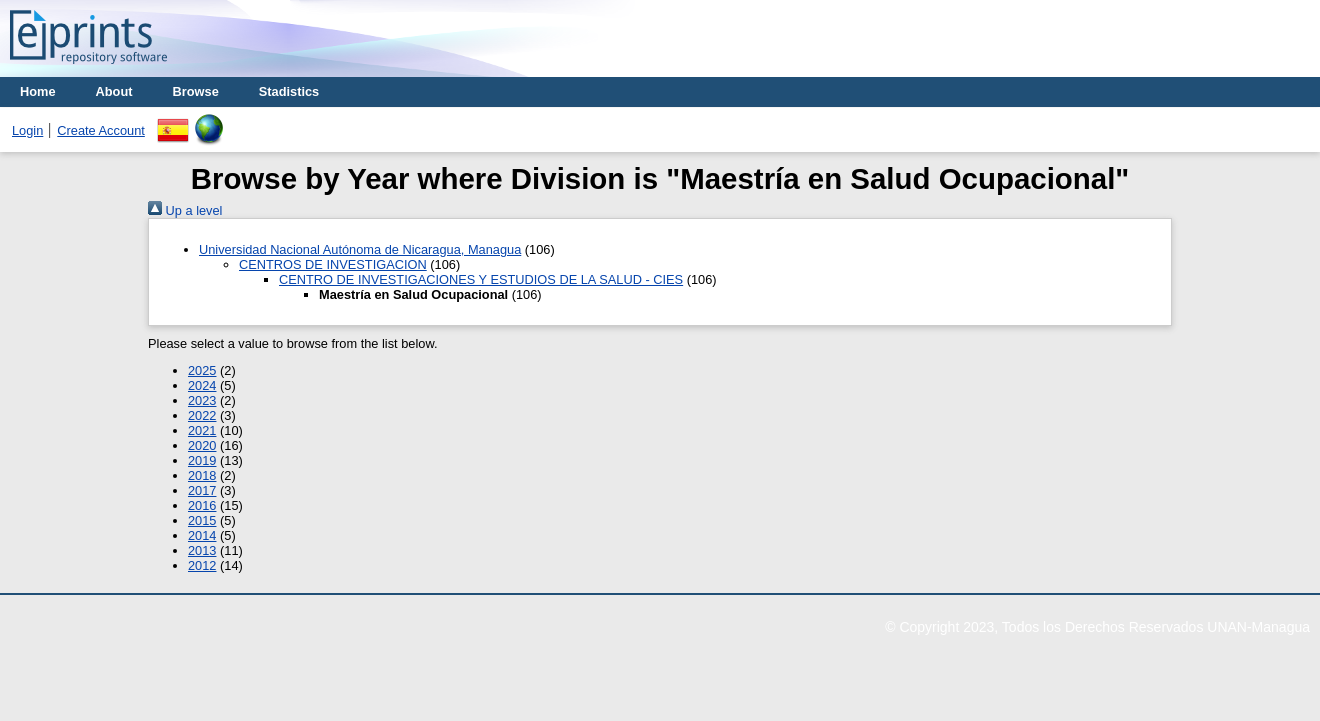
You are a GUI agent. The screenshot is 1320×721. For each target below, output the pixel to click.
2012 (202, 565)
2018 (202, 475)
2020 (202, 445)
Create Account (101, 130)
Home (38, 91)
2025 (202, 370)
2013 (202, 550)
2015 (202, 520)
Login (27, 130)
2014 (202, 535)
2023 (202, 400)
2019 (202, 460)
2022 (202, 415)
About (114, 91)
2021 (202, 430)
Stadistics (289, 91)
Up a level (185, 210)
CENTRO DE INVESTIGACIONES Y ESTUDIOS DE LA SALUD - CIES (481, 279)
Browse (196, 91)
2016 (202, 505)
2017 (202, 490)
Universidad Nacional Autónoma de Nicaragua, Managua (360, 249)
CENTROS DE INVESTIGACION (333, 264)
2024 (202, 385)
